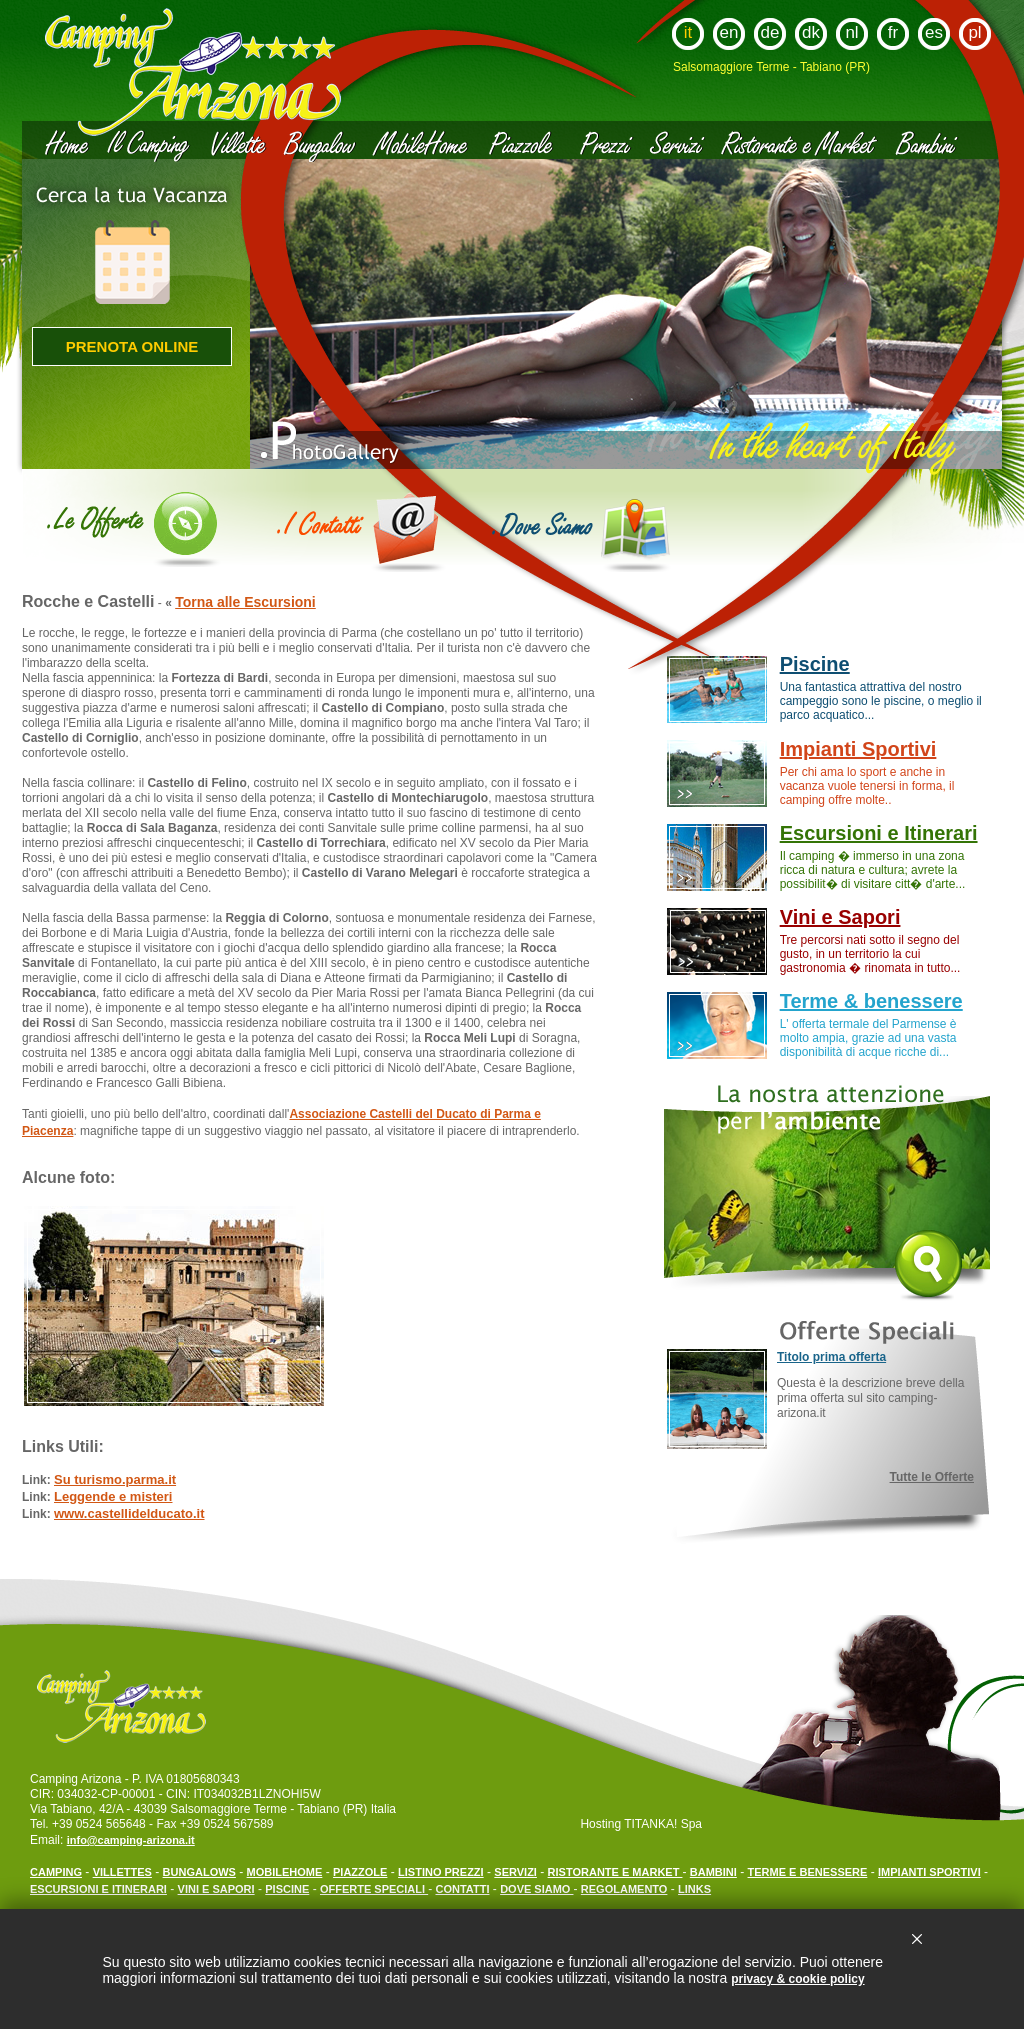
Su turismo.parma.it (115, 1479)
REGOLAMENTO (624, 1889)
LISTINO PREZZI (441, 1872)
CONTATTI (463, 1889)
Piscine (815, 664)
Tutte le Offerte (932, 1477)
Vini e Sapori (840, 917)
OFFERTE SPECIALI (374, 1889)
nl (851, 32)
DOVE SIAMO (536, 1889)
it (688, 32)
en (729, 32)
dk (811, 32)
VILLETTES (122, 1872)
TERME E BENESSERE (808, 1872)
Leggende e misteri (113, 1496)
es (934, 32)
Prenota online (132, 346)
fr (893, 32)
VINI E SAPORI (216, 1889)
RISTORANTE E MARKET (615, 1872)
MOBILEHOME (285, 1872)
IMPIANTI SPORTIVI (929, 1872)
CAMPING (56, 1872)
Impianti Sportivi (858, 749)
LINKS (694, 1889)
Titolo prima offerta (831, 1357)
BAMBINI (713, 1872)
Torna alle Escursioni (245, 602)
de (770, 32)
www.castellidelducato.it (129, 1513)
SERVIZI (515, 1872)
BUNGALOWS (199, 1872)
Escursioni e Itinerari (879, 833)
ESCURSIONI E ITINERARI (98, 1889)
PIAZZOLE (360, 1872)
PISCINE (287, 1889)
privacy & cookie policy (797, 1979)
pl (974, 32)
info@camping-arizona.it (131, 1840)
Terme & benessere (871, 1001)
